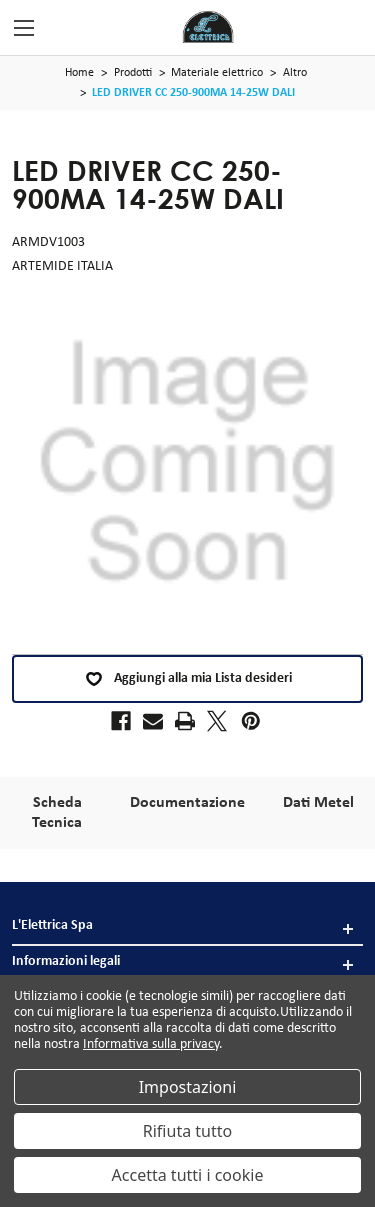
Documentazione (187, 803)
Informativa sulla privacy (151, 1044)
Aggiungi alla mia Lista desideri (188, 679)
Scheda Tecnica (57, 813)
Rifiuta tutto (187, 1131)
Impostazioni (188, 1087)
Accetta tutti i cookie (188, 1175)
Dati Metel (318, 803)
